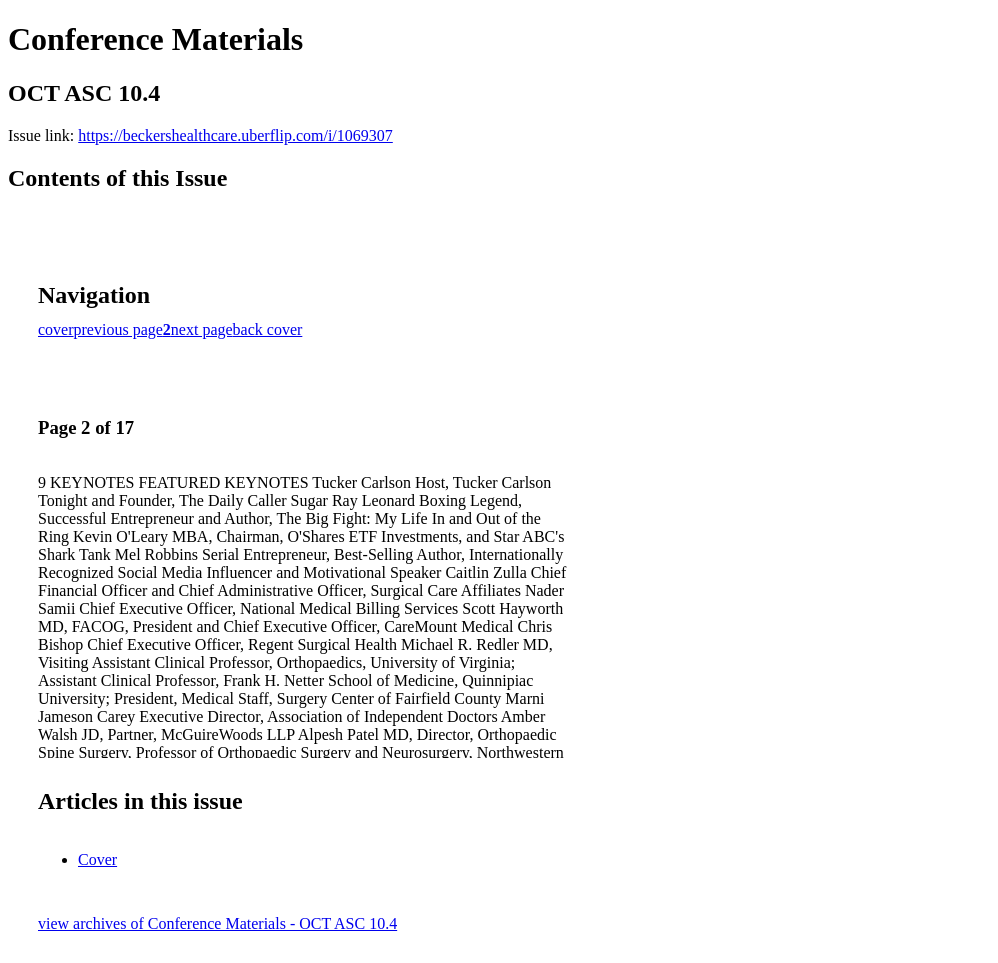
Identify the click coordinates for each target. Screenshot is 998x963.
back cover (268, 329)
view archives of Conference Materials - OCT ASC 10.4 (217, 923)
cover (56, 329)
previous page (118, 329)
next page (202, 329)
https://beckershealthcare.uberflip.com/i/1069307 (235, 135)
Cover (97, 859)
